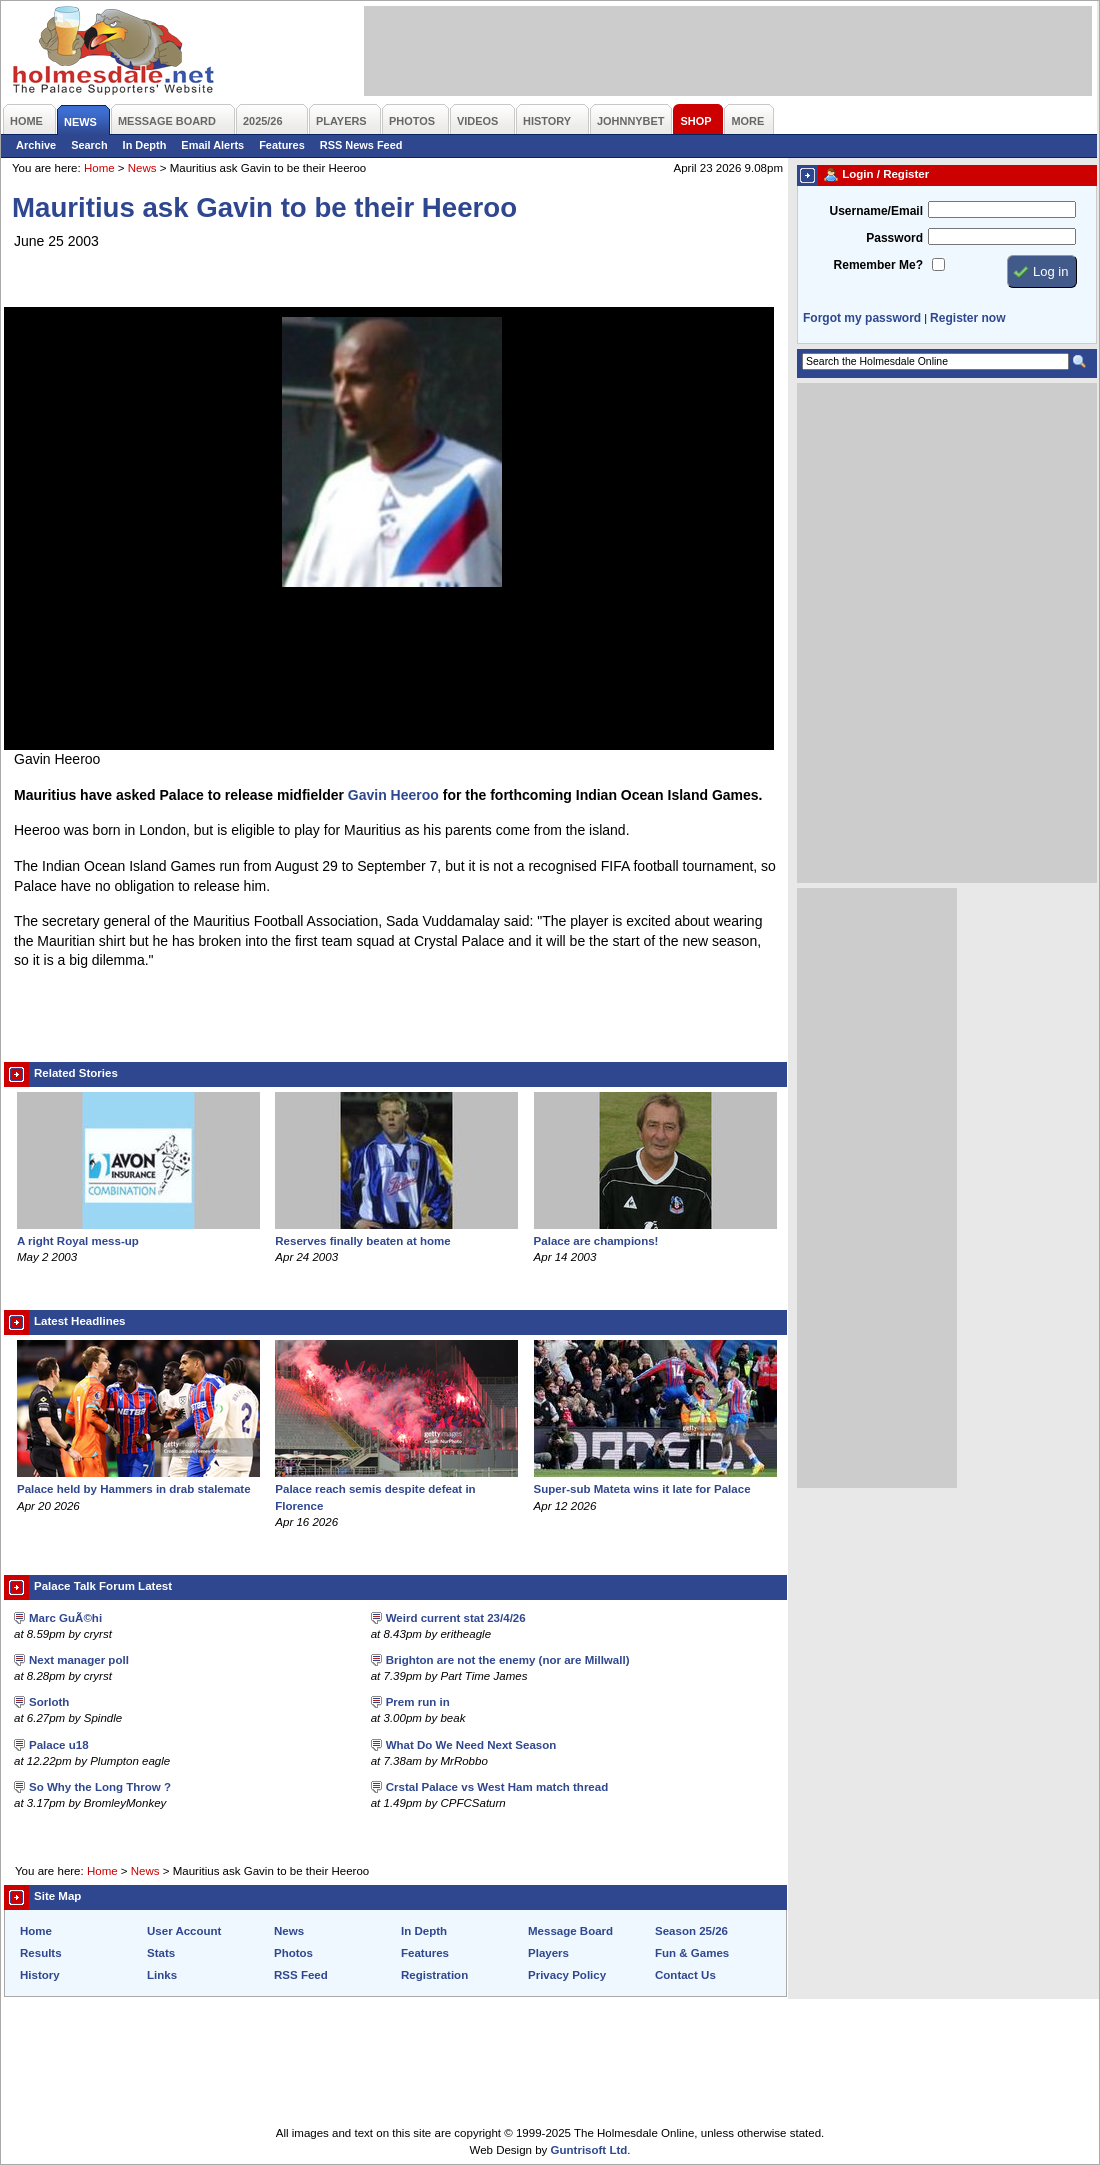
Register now (967, 318)
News (142, 168)
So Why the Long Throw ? (100, 1787)
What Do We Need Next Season (471, 1745)
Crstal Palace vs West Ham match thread (497, 1787)
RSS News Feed (361, 145)
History (40, 1975)
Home (99, 168)
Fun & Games (692, 1953)
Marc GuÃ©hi (65, 1618)
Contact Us (685, 1975)
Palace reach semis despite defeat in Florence (396, 1489)
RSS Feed (301, 1975)
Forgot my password (862, 318)
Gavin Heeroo (393, 795)
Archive (36, 145)
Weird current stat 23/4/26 (456, 1618)
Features (282, 145)
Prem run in (418, 1702)
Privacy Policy (567, 1975)
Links (162, 1975)
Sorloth (49, 1702)
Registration (434, 1975)
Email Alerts (212, 145)
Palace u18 (59, 1745)
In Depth (145, 145)
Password (894, 238)
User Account (184, 1931)
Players (548, 1953)
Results (41, 1953)
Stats (161, 1953)
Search (89, 145)
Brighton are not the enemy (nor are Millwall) (508, 1660)
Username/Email (876, 211)
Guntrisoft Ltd (589, 2150)
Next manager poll (79, 1660)
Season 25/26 (691, 1931)
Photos (293, 1953)
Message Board (570, 1931)
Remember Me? (878, 265)
